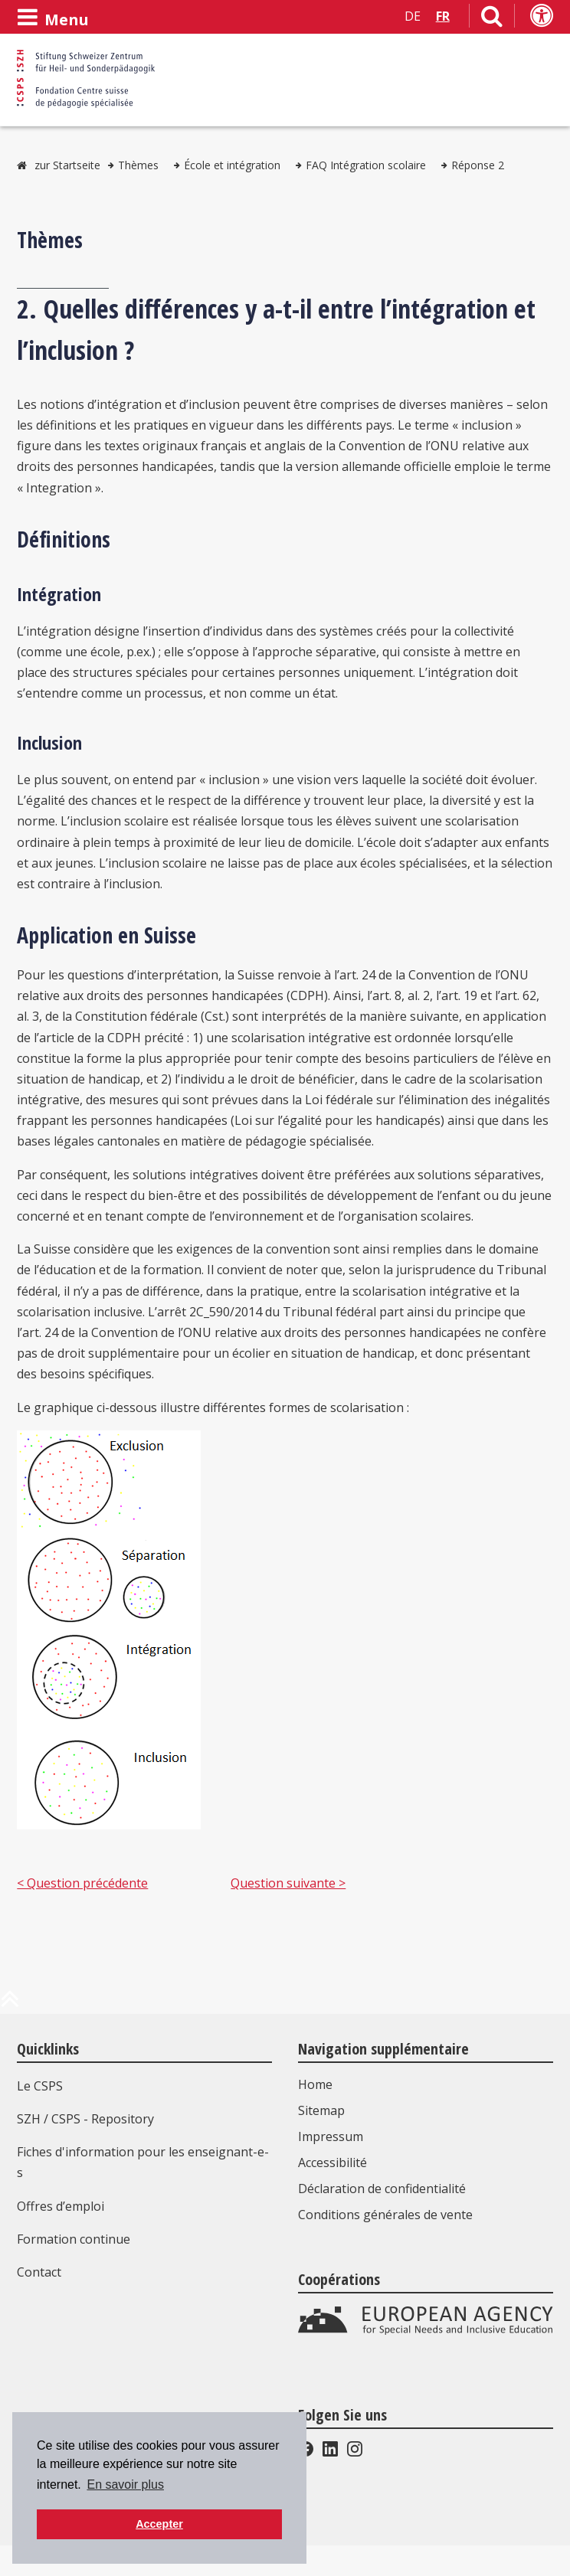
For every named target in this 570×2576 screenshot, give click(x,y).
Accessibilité (332, 2162)
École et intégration (232, 165)
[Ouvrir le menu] (53, 17)
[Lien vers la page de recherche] (492, 19)
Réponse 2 (477, 165)
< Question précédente (82, 1883)
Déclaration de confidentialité (382, 2188)
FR (443, 16)
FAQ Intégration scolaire (366, 165)
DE (413, 16)
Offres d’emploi (60, 2206)
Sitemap (321, 2110)
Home (315, 2084)
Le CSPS (40, 2085)
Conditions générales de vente (385, 2214)
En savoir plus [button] (125, 2484)
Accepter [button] (159, 2524)
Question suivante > (288, 1883)
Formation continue (73, 2239)
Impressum (330, 2136)
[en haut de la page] (10, 2004)
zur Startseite (67, 165)
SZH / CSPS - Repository (85, 2118)
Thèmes (138, 165)
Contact (39, 2272)
